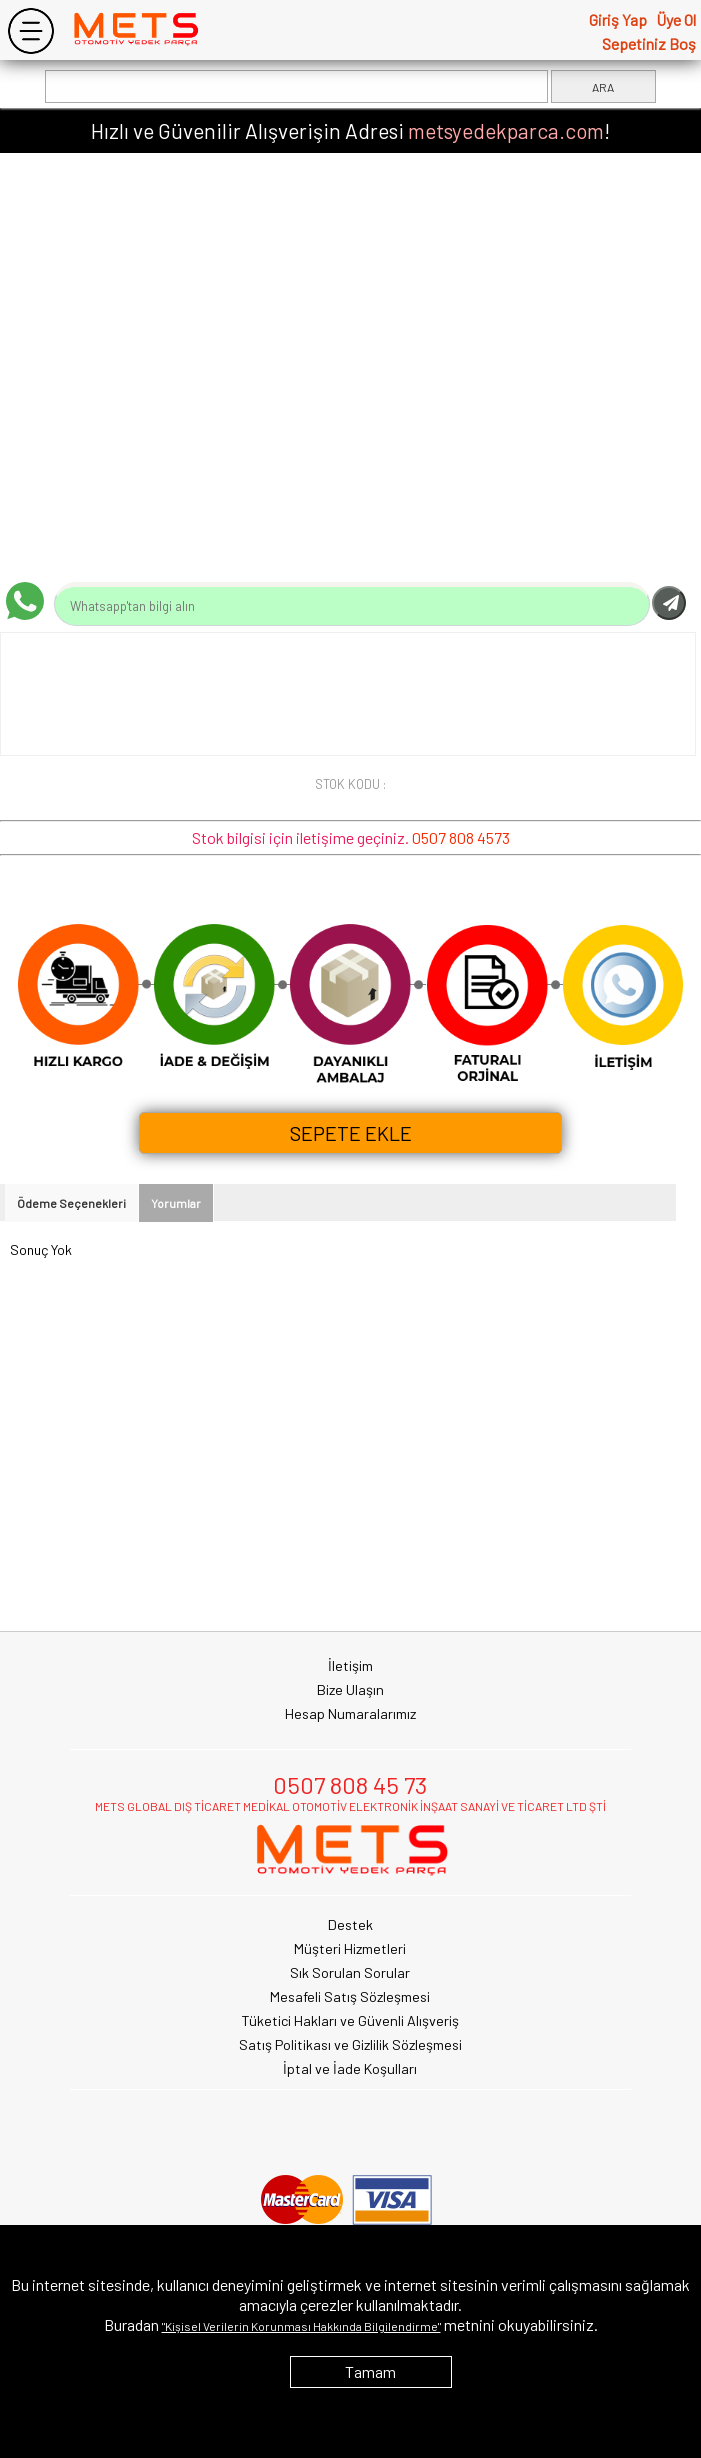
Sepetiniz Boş (649, 43)
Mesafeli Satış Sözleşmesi (350, 1996)
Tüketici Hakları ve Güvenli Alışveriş (350, 2020)
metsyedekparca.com (506, 130)
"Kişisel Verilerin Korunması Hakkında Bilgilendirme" (301, 2326)
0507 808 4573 (461, 837)
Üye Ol (676, 19)
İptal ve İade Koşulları (350, 2068)
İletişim (350, 1665)
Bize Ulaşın (350, 1689)
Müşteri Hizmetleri (350, 1948)
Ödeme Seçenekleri (71, 1203)
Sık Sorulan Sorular (350, 1972)
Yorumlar (176, 1203)
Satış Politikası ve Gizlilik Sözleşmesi (350, 2044)
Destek (350, 1924)
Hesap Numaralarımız (350, 1713)
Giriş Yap (618, 19)
